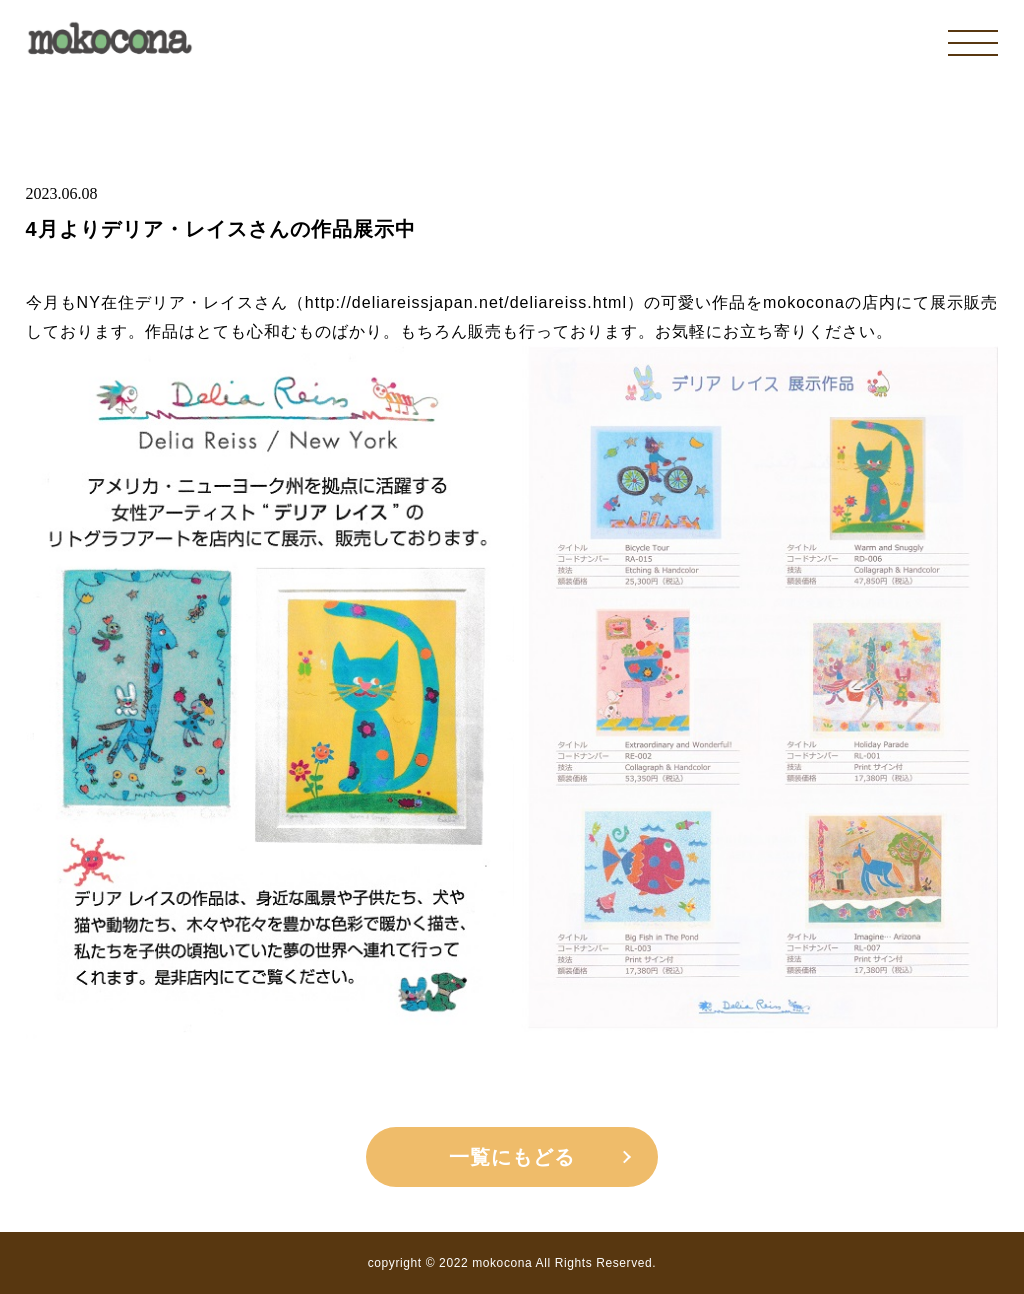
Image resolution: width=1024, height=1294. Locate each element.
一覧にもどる (512, 1157)
